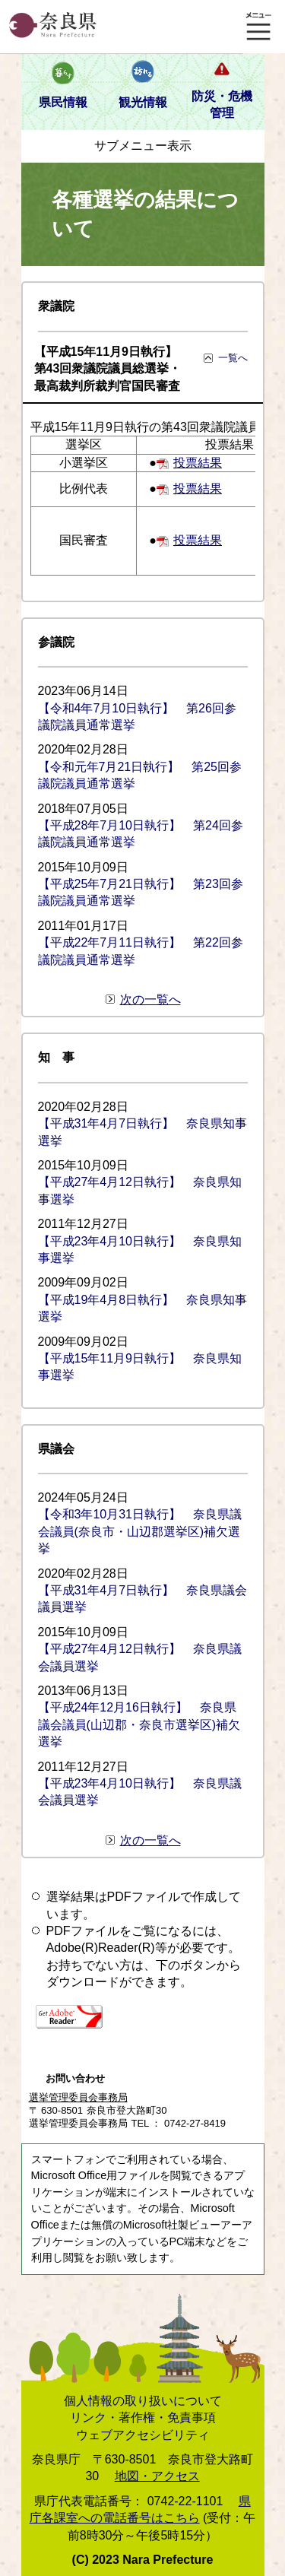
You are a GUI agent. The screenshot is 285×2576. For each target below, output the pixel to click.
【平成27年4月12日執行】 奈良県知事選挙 (140, 1190)
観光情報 (143, 102)
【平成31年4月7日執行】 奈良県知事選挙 (143, 1132)
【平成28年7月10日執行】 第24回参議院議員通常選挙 (140, 834)
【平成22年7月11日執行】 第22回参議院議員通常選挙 (140, 951)
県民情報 (63, 102)
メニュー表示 (258, 26)
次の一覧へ (150, 999)
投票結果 (197, 462)
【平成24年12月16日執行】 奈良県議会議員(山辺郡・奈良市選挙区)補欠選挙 (139, 1724)
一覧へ (233, 357)
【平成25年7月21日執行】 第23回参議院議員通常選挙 (140, 892)
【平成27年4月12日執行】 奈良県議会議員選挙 (140, 1657)
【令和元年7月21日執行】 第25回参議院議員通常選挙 (140, 775)
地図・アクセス (157, 2476)
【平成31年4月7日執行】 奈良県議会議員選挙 (143, 1598)
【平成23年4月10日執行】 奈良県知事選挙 (140, 1249)
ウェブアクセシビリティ (143, 2434)
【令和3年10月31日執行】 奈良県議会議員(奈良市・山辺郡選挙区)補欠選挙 (140, 1531)
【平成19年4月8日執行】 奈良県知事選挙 (143, 1308)
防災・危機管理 (222, 104)
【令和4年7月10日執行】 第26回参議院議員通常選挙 (137, 716)
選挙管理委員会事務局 (78, 2097)
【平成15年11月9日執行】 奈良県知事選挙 (140, 1367)
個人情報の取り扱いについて (143, 2400)
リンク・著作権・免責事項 (143, 2417)
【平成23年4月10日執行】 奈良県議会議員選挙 (140, 1792)
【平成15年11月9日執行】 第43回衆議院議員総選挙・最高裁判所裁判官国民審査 (112, 368)
